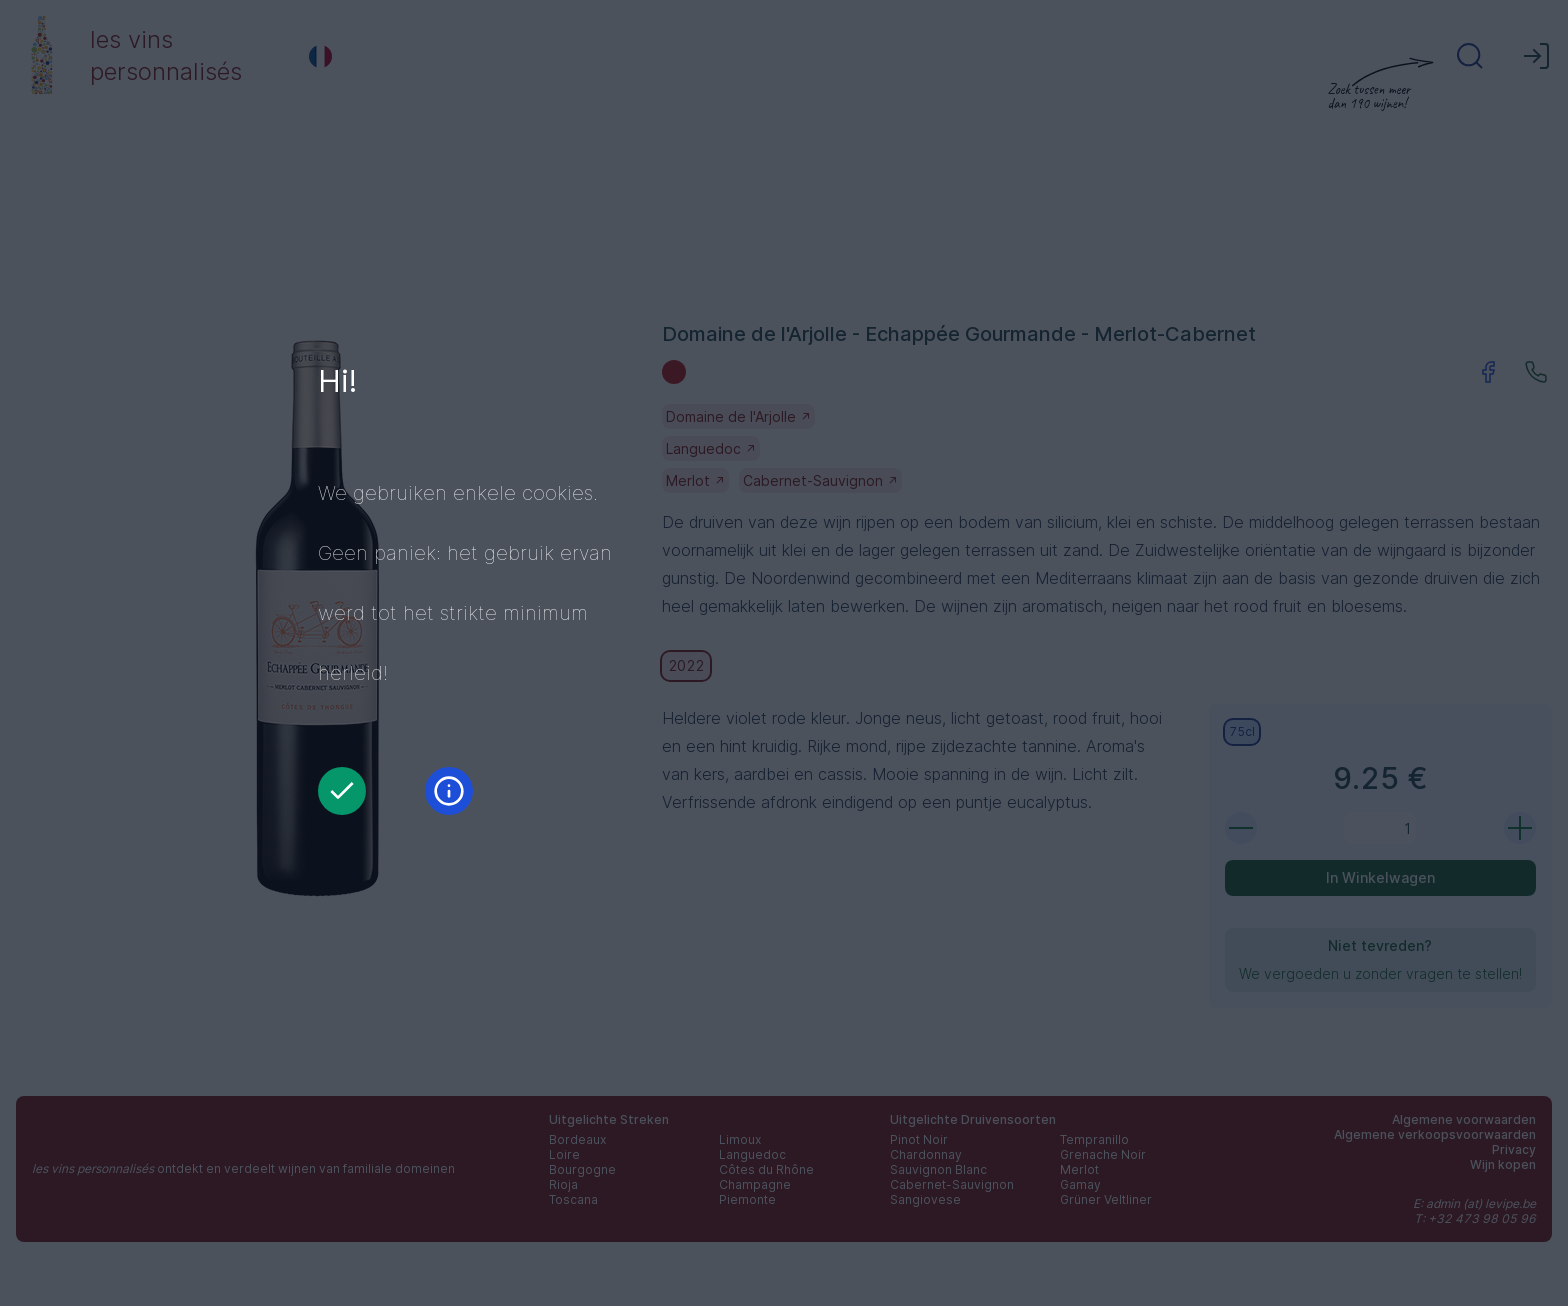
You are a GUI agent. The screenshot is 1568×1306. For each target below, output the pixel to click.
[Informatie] (449, 791)
